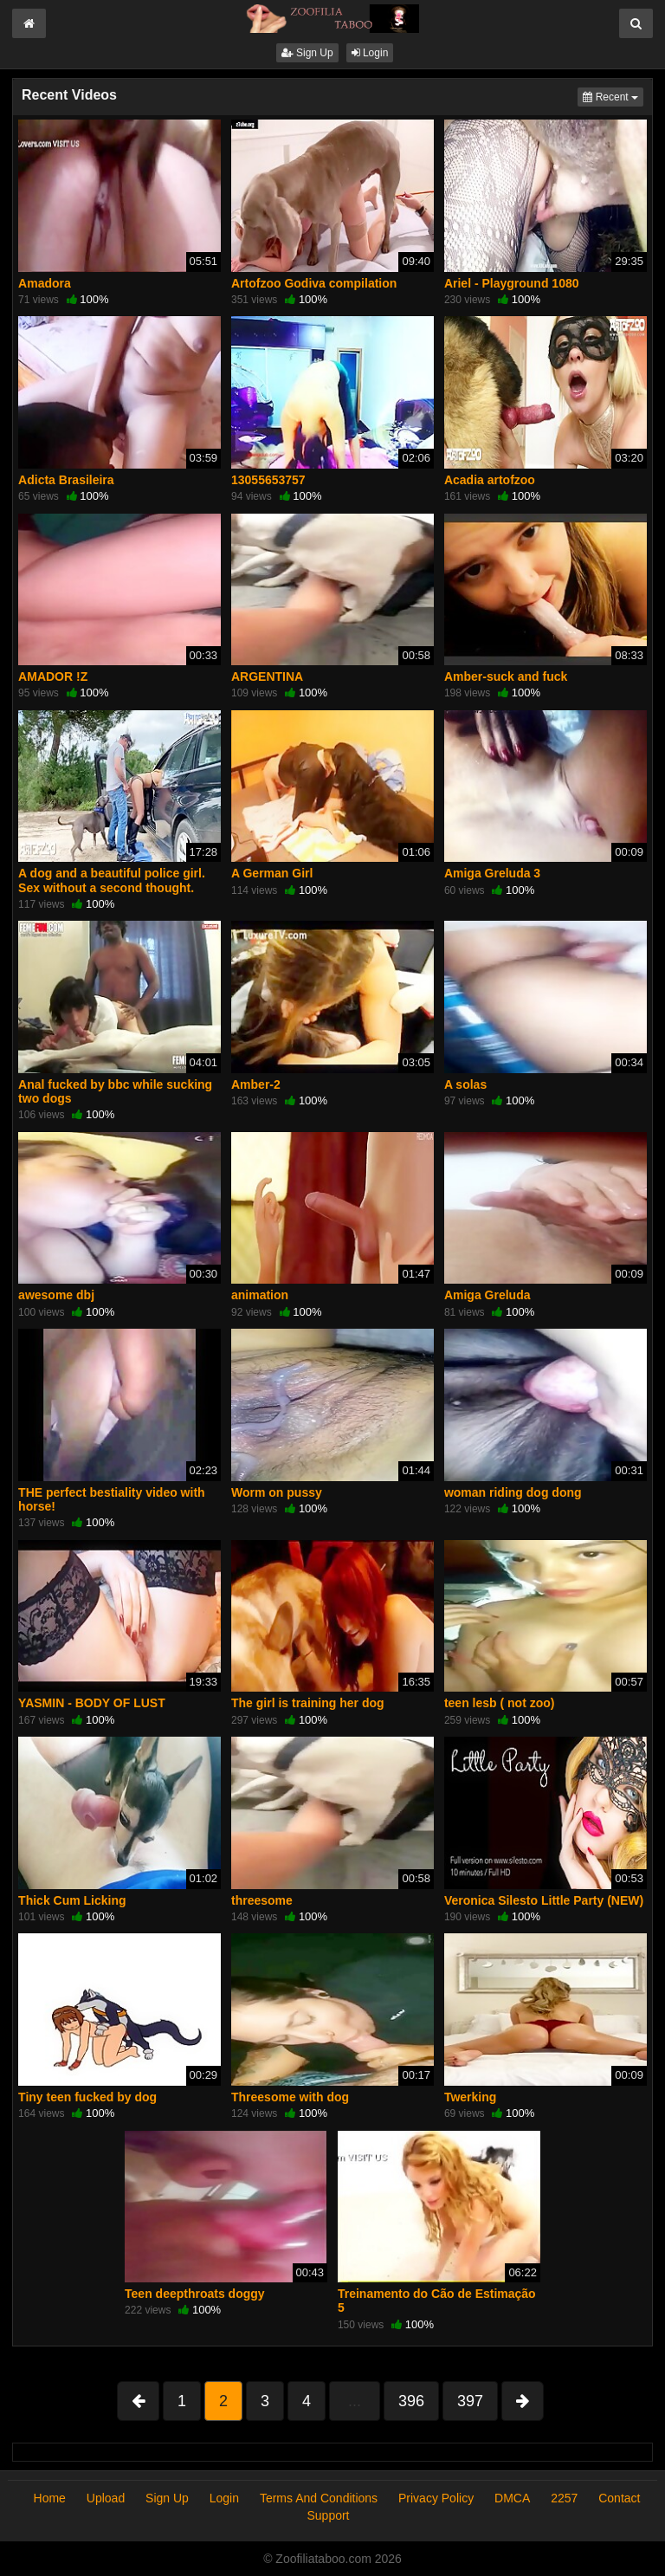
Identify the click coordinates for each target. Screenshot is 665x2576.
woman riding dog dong (513, 1492)
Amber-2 (256, 1084)
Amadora (44, 283)
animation (259, 1295)
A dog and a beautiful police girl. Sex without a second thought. (111, 880)
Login (370, 53)
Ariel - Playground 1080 (511, 283)
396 (411, 2401)
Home (50, 2498)
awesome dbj (56, 1295)
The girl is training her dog (307, 1703)
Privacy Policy (436, 2498)
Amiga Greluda (487, 1295)
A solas (465, 1084)
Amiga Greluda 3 (492, 873)
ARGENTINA (267, 676)
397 (470, 2401)
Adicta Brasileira (66, 480)
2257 (564, 2498)
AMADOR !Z (52, 676)
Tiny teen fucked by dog (87, 2097)
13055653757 (268, 480)
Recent (613, 95)
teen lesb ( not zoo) (499, 1703)
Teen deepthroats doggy (195, 2294)
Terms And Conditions (319, 2498)
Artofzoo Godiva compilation (314, 283)
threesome (262, 1900)
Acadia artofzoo (489, 480)
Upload (106, 2498)
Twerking (470, 2097)
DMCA (512, 2498)
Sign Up (307, 53)
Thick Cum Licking (72, 1900)
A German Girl (272, 873)
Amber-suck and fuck (505, 676)
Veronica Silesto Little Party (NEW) (543, 1900)
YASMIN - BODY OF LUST (91, 1703)
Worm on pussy (276, 1492)
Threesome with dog (290, 2097)
